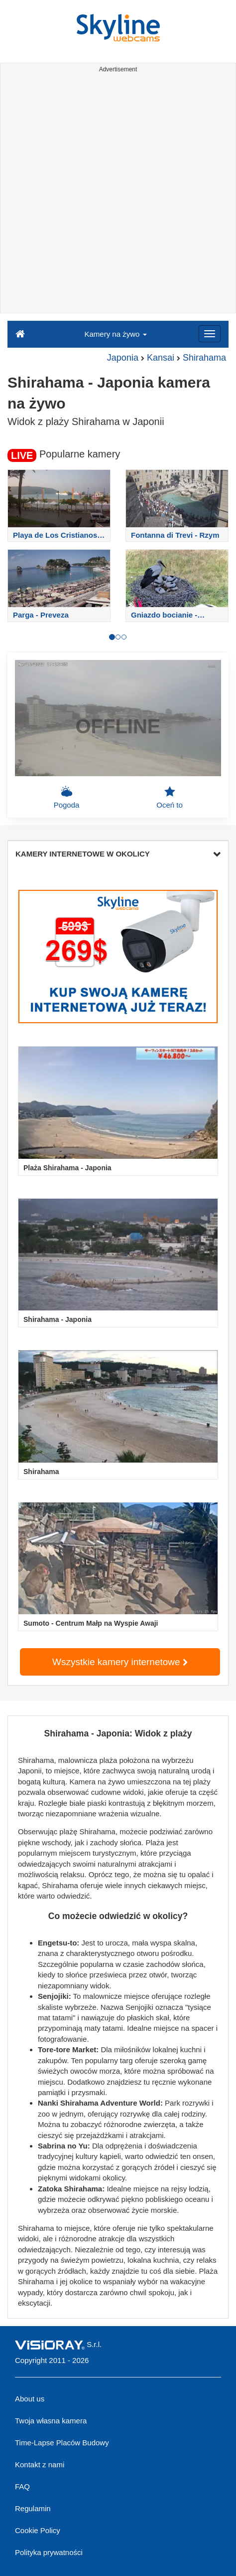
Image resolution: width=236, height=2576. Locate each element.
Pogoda (67, 797)
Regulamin (33, 2508)
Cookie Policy (37, 2530)
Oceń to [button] (169, 797)
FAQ (22, 2486)
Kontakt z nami (39, 2464)
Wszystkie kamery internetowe (120, 1662)
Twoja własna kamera (51, 2420)
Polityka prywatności (49, 2552)
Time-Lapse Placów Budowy (62, 2442)
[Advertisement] (118, 194)
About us (29, 2398)
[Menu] (210, 333)
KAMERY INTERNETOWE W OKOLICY (118, 854)
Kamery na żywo (115, 334)
